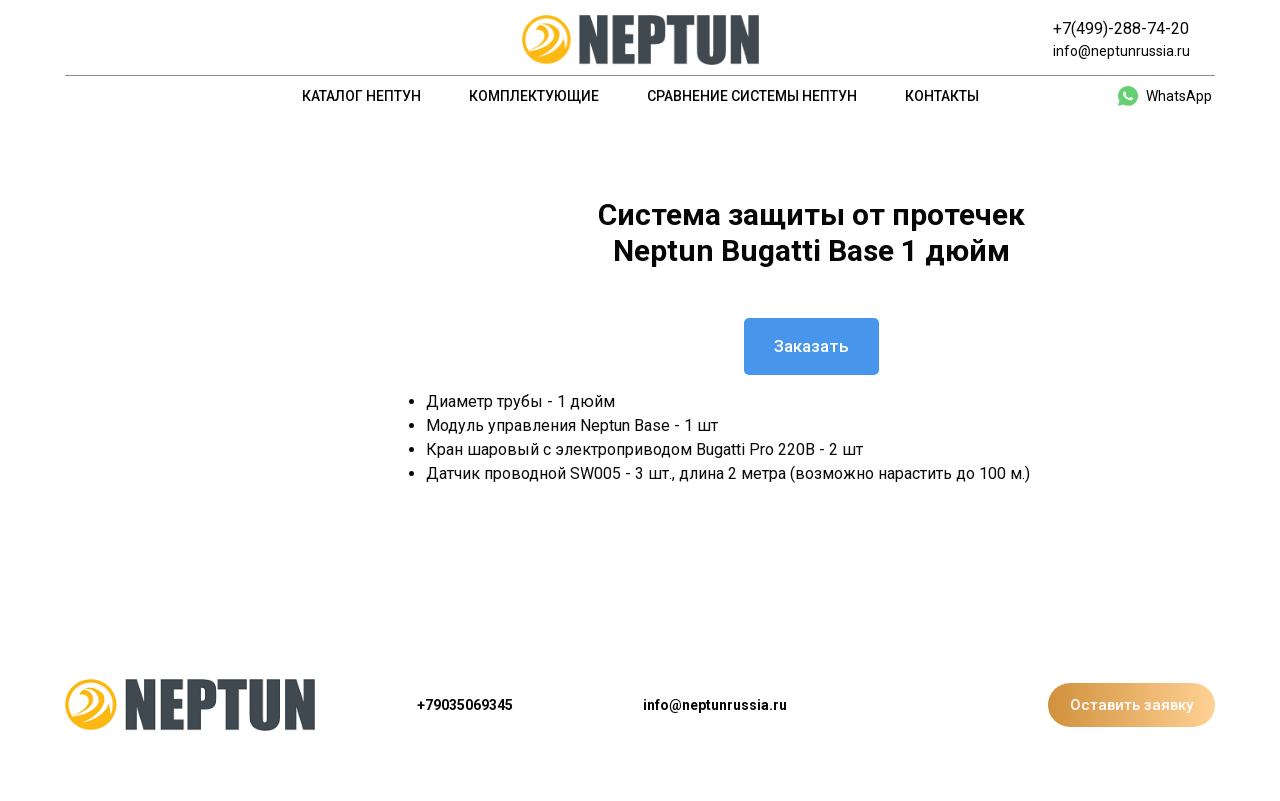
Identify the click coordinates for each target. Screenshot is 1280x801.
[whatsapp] (1165, 96)
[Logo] (640, 40)
